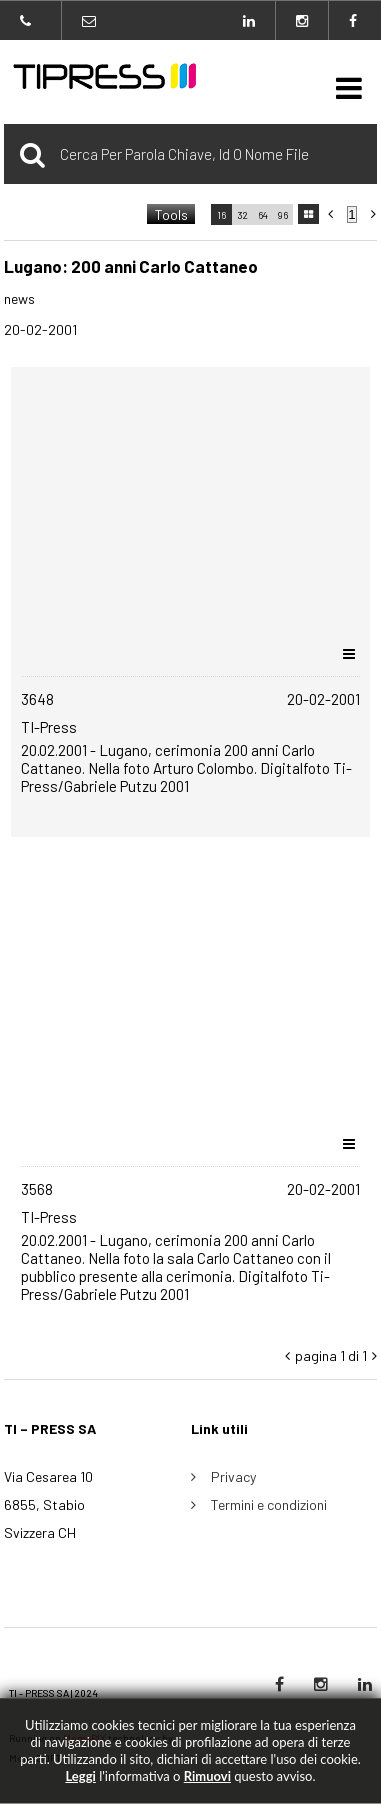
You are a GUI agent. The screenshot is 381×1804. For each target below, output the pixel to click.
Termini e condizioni (269, 1504)
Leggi (80, 1776)
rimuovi (207, 1776)
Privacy (233, 1476)
